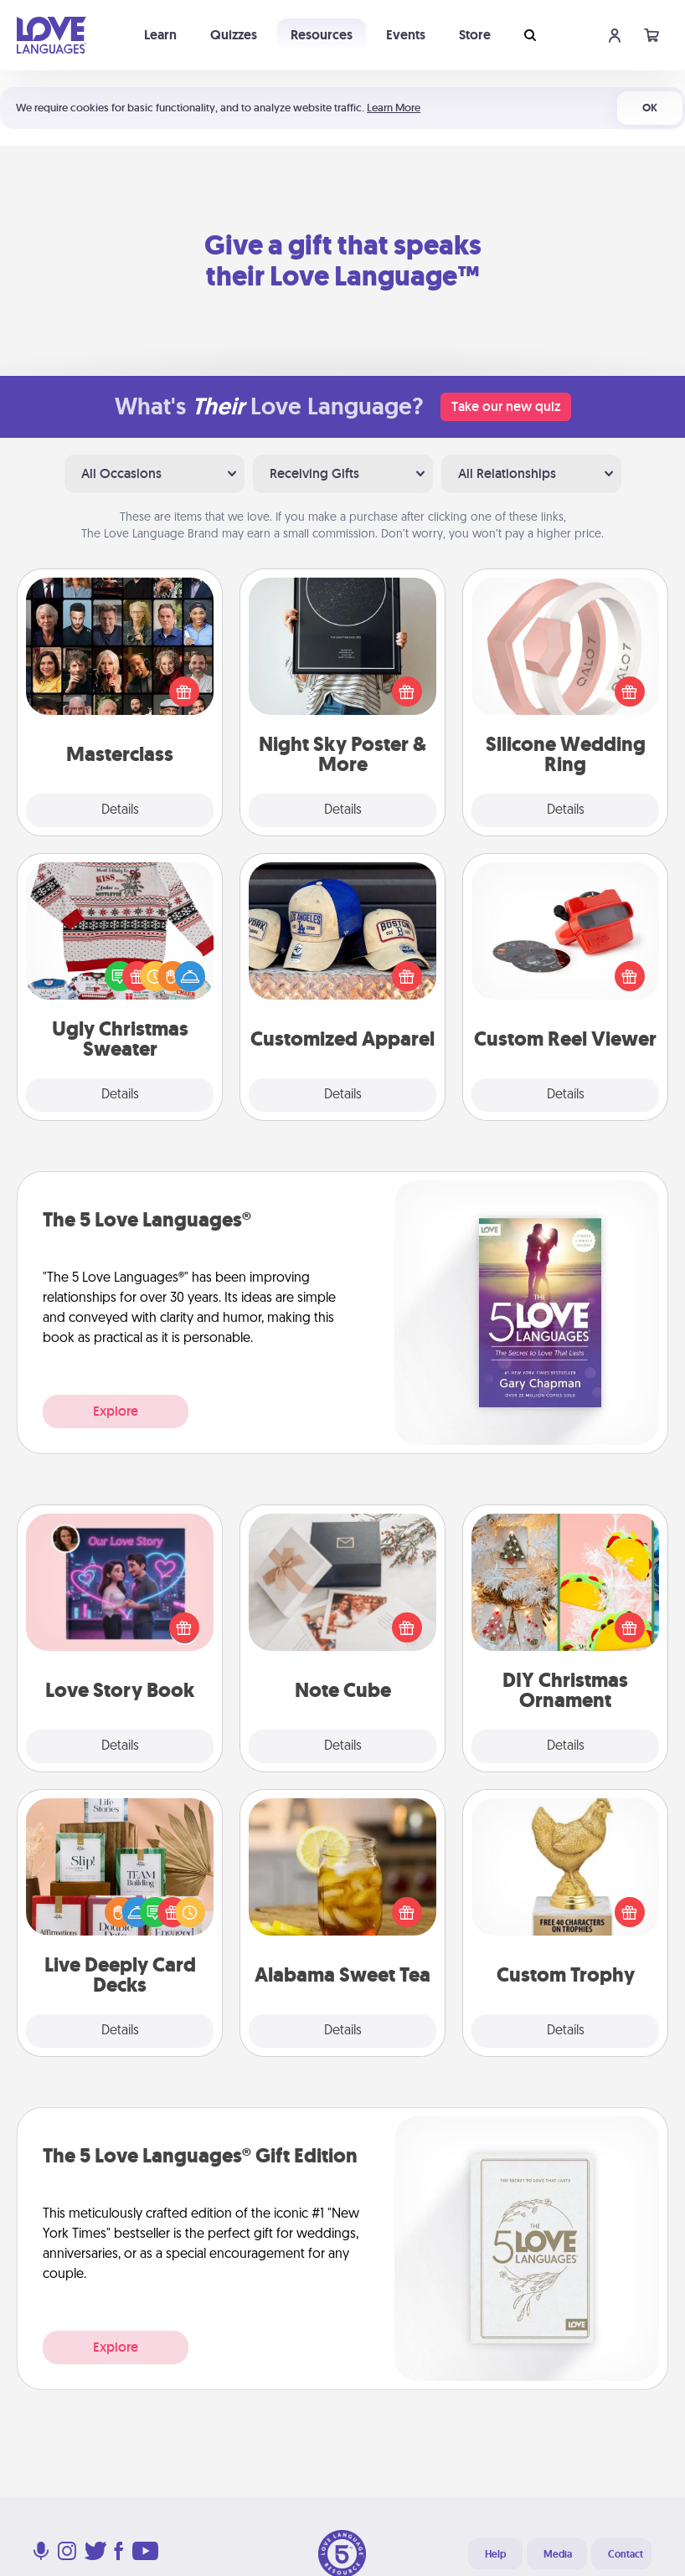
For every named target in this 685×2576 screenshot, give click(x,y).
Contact (625, 2554)
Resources (322, 35)
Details (120, 810)
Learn (160, 35)
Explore (115, 1411)
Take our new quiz (505, 406)
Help (495, 2554)
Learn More (393, 107)
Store (475, 35)
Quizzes (233, 35)
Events (405, 35)
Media (557, 2554)
